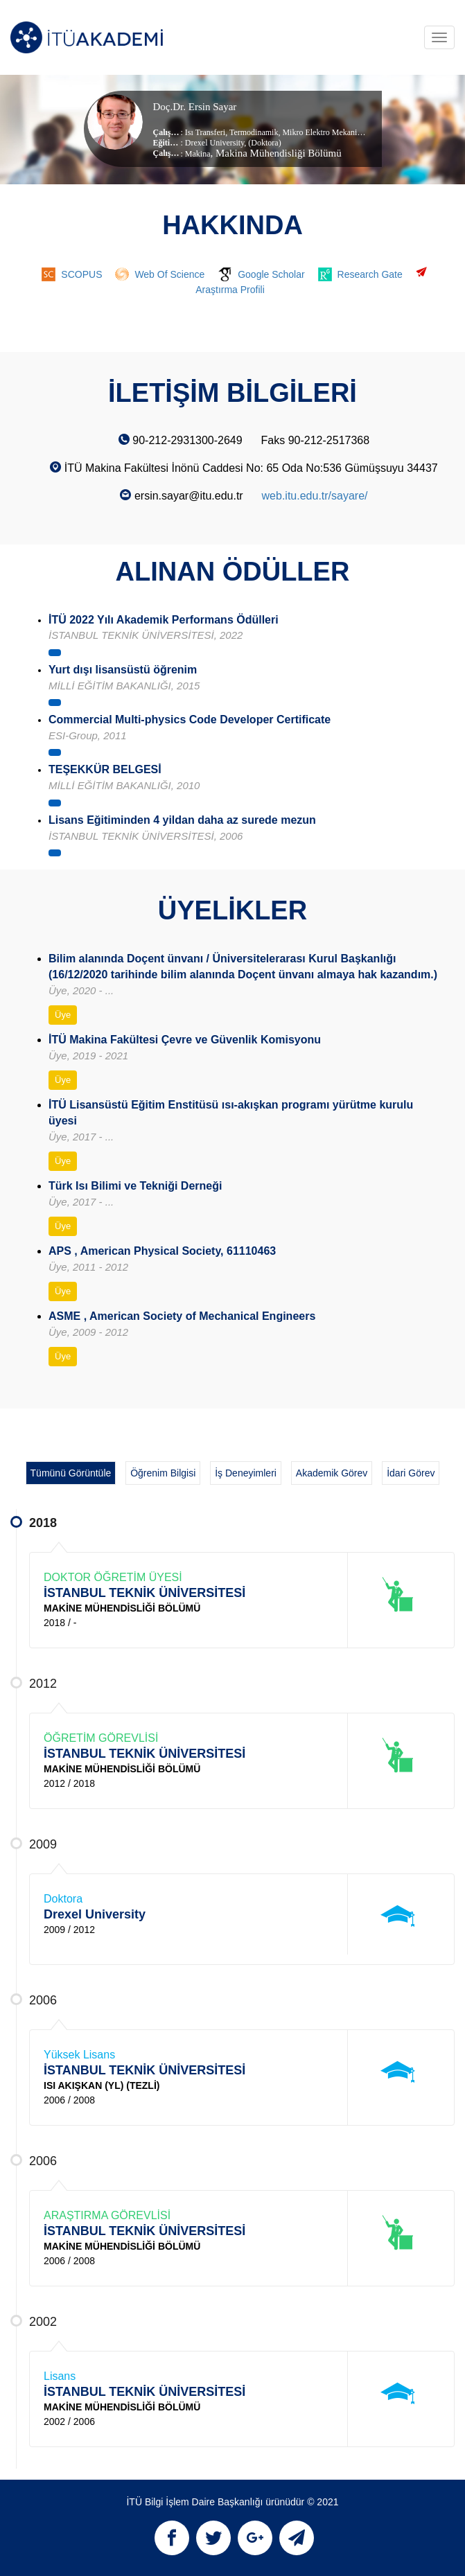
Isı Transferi (205, 132)
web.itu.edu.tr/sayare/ (315, 496)
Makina (198, 154)
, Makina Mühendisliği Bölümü (276, 153)
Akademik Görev (331, 1473)
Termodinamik (252, 132)
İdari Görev (411, 1473)
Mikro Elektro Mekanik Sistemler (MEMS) (353, 132)
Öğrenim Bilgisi (162, 1473)
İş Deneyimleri (246, 1473)
